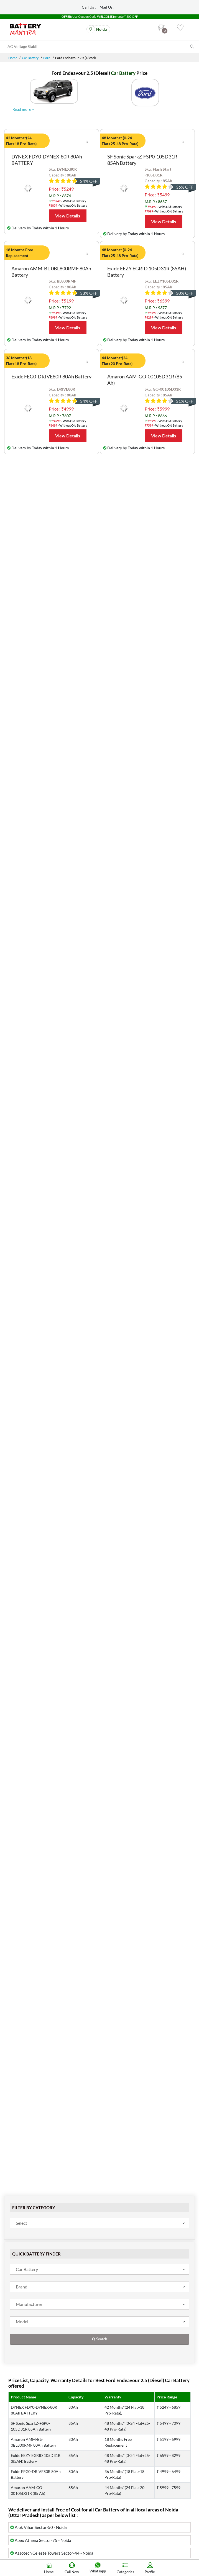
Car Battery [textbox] (27, 2269)
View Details (67, 215)
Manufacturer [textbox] (29, 2304)
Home (12, 58)
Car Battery (30, 58)
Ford (46, 58)
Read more (23, 109)
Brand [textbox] (21, 2286)
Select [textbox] (21, 2223)
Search (99, 2339)
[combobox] (99, 2223)
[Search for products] (99, 46)
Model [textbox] (22, 2321)
